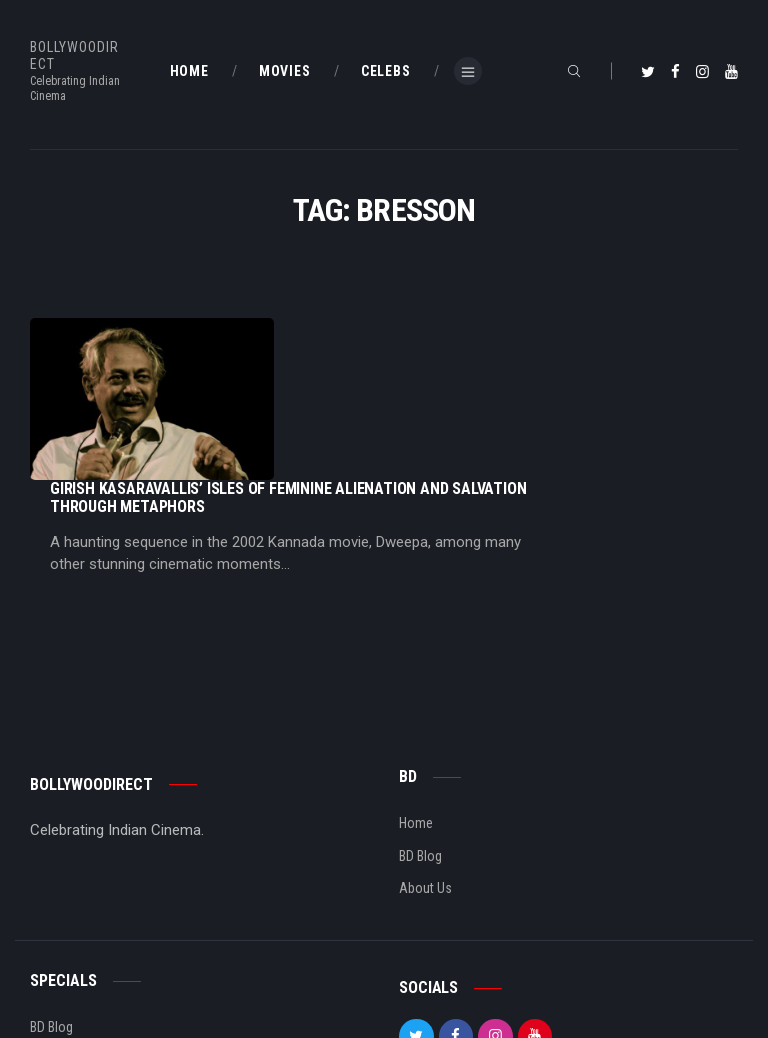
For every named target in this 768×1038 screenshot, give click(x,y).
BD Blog (420, 732)
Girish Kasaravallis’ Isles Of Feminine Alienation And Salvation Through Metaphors (488, 336)
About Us (425, 764)
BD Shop (54, 935)
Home (416, 699)
